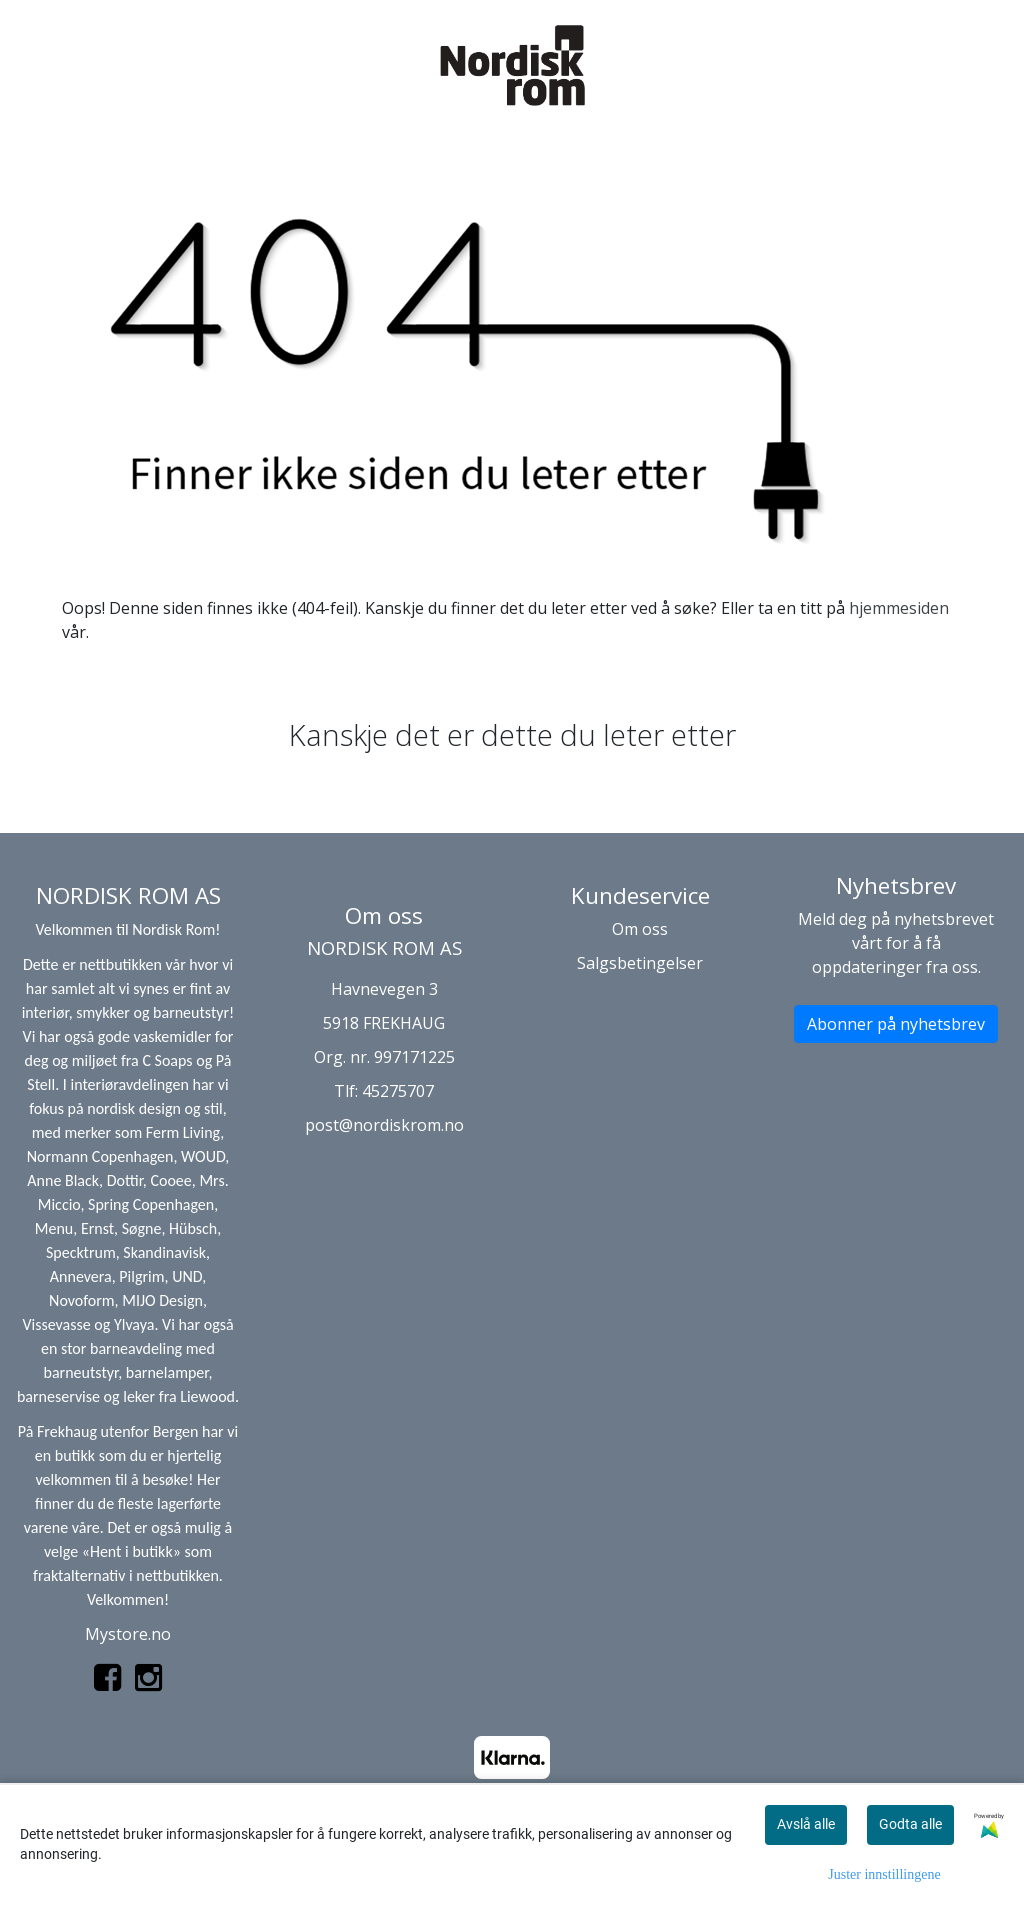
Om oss (640, 929)
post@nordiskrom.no (384, 1125)
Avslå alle (806, 1824)
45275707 (398, 1091)
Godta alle (910, 1824)
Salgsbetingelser (640, 963)
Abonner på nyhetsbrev (896, 1024)
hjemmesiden (899, 608)
